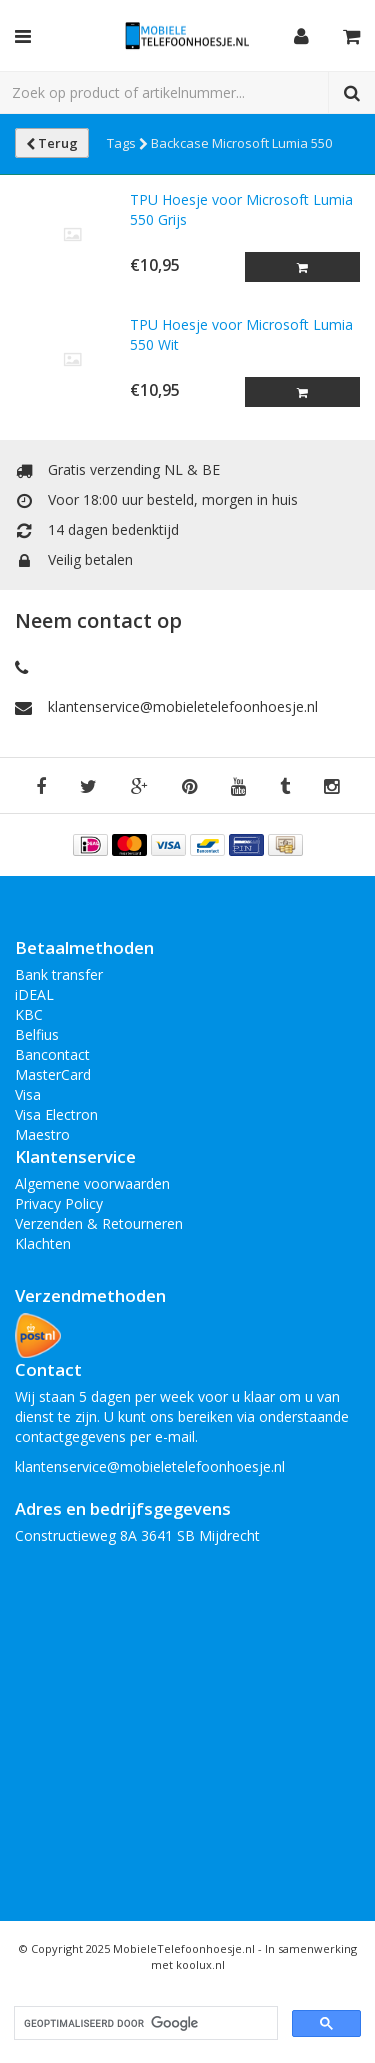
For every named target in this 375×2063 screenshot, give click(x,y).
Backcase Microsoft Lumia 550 (241, 143)
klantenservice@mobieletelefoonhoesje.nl (183, 706)
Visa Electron (56, 1114)
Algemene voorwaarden (92, 1183)
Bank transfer (59, 974)
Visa (28, 1094)
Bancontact (52, 1054)
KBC (29, 1014)
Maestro (42, 1134)
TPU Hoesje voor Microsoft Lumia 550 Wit (241, 334)
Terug (52, 143)
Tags (127, 143)
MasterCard (53, 1074)
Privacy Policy (59, 1203)
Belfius (37, 1034)
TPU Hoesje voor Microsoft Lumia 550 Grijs (241, 209)
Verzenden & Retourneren (99, 1223)
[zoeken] (144, 2023)
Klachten (43, 1243)
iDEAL (34, 994)
